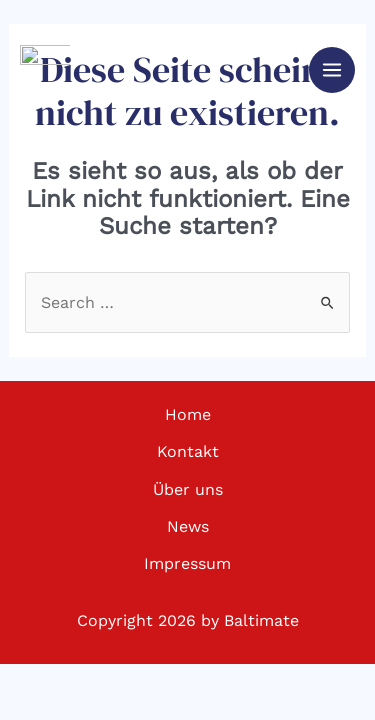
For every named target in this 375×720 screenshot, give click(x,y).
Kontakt (188, 451)
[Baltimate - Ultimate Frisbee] (45, 70)
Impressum (187, 563)
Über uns (188, 489)
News (188, 526)
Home (188, 414)
